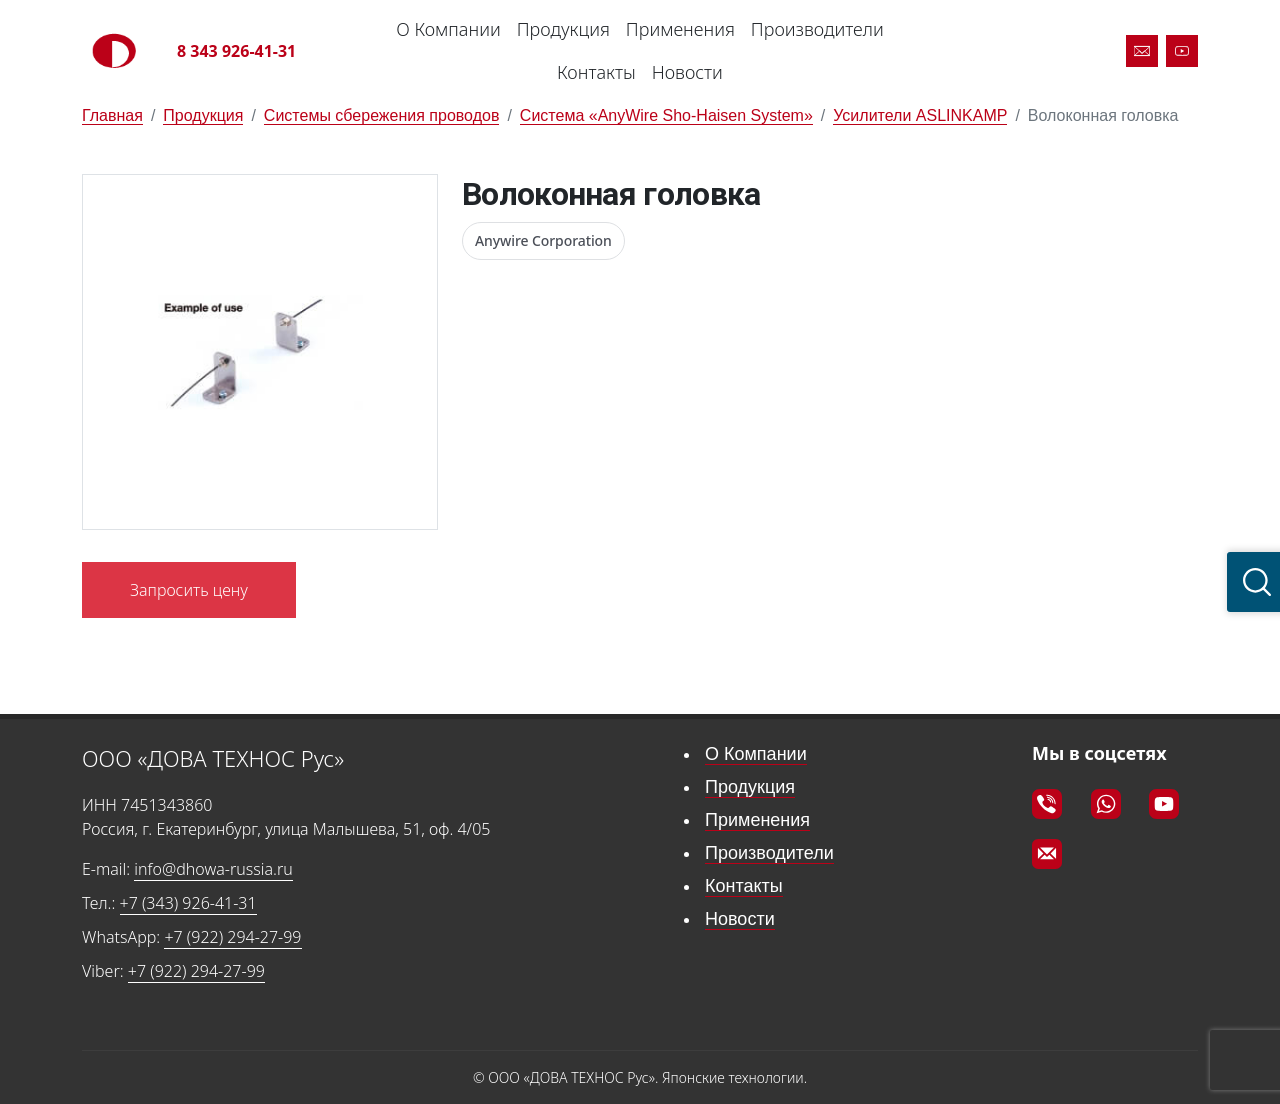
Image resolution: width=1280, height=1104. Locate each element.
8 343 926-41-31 (236, 51)
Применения (680, 29)
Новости (687, 72)
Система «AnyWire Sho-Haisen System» (666, 115)
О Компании (448, 29)
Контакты (596, 72)
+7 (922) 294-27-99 (232, 937)
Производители (817, 29)
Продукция (563, 29)
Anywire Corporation (543, 240)
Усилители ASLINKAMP (920, 115)
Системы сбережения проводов (382, 115)
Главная (112, 115)
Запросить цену (189, 590)
